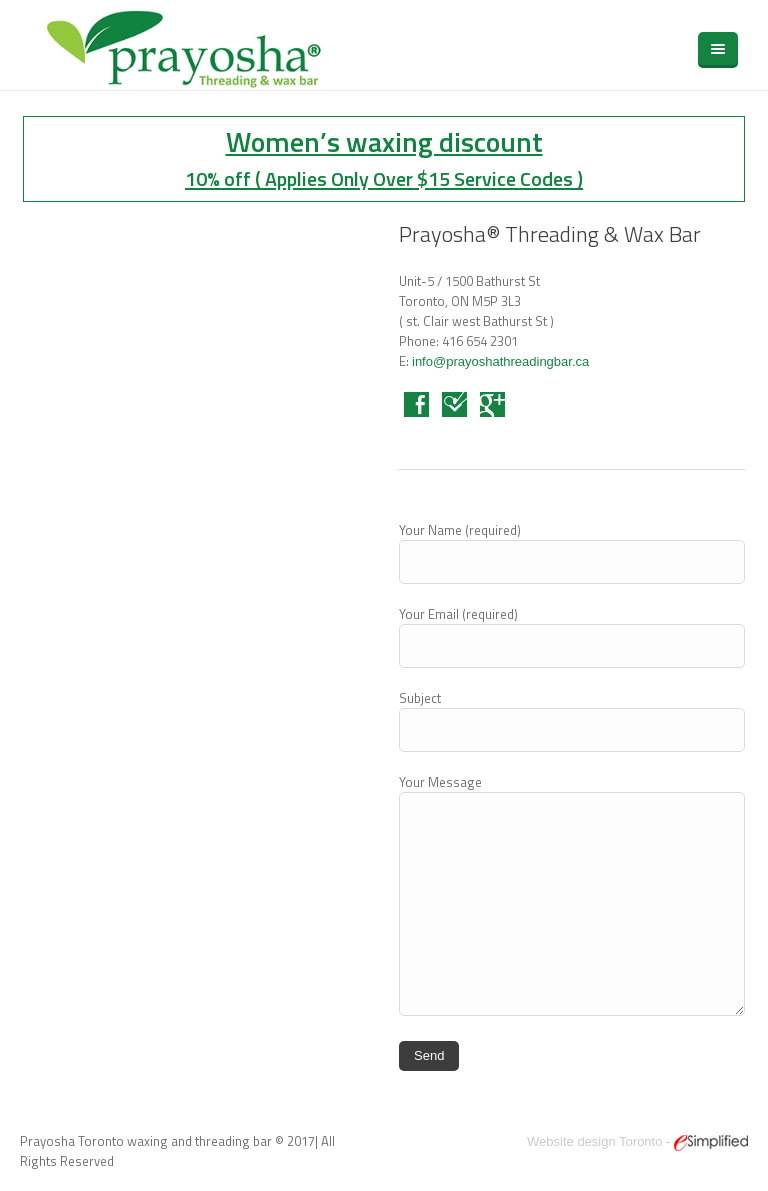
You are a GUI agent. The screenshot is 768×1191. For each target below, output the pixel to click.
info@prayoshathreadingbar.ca (500, 361)
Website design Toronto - (637, 1141)
